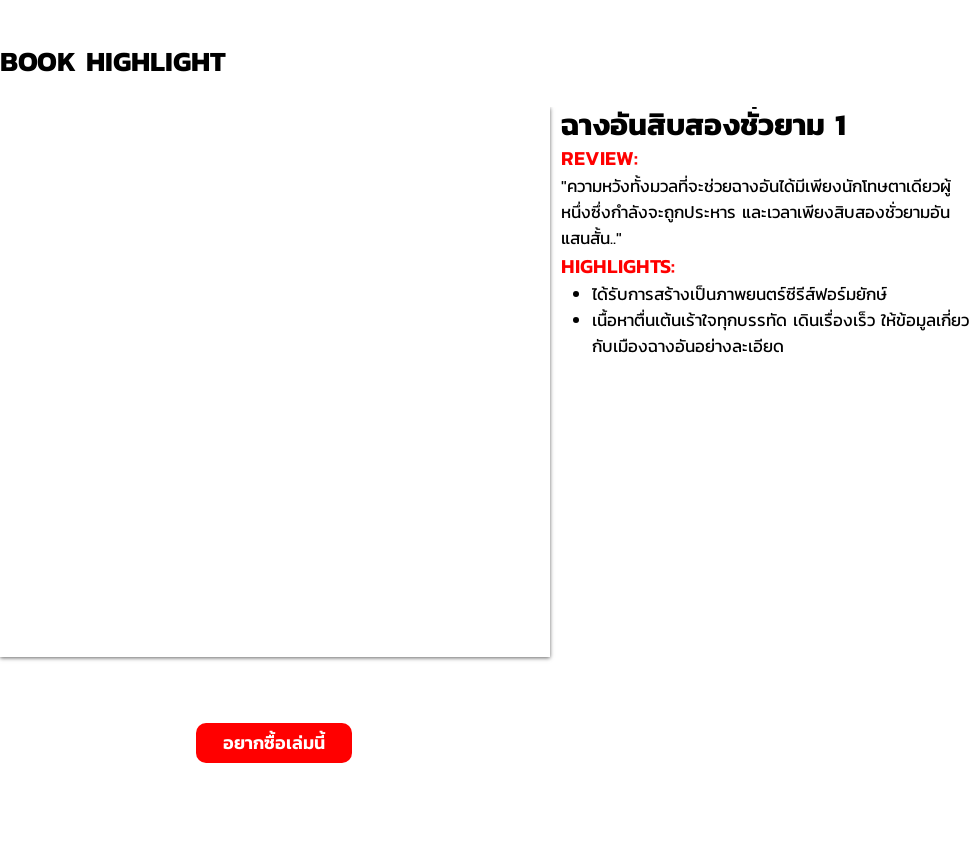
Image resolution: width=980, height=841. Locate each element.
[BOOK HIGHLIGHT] (120, 61)
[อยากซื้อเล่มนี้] (274, 743)
